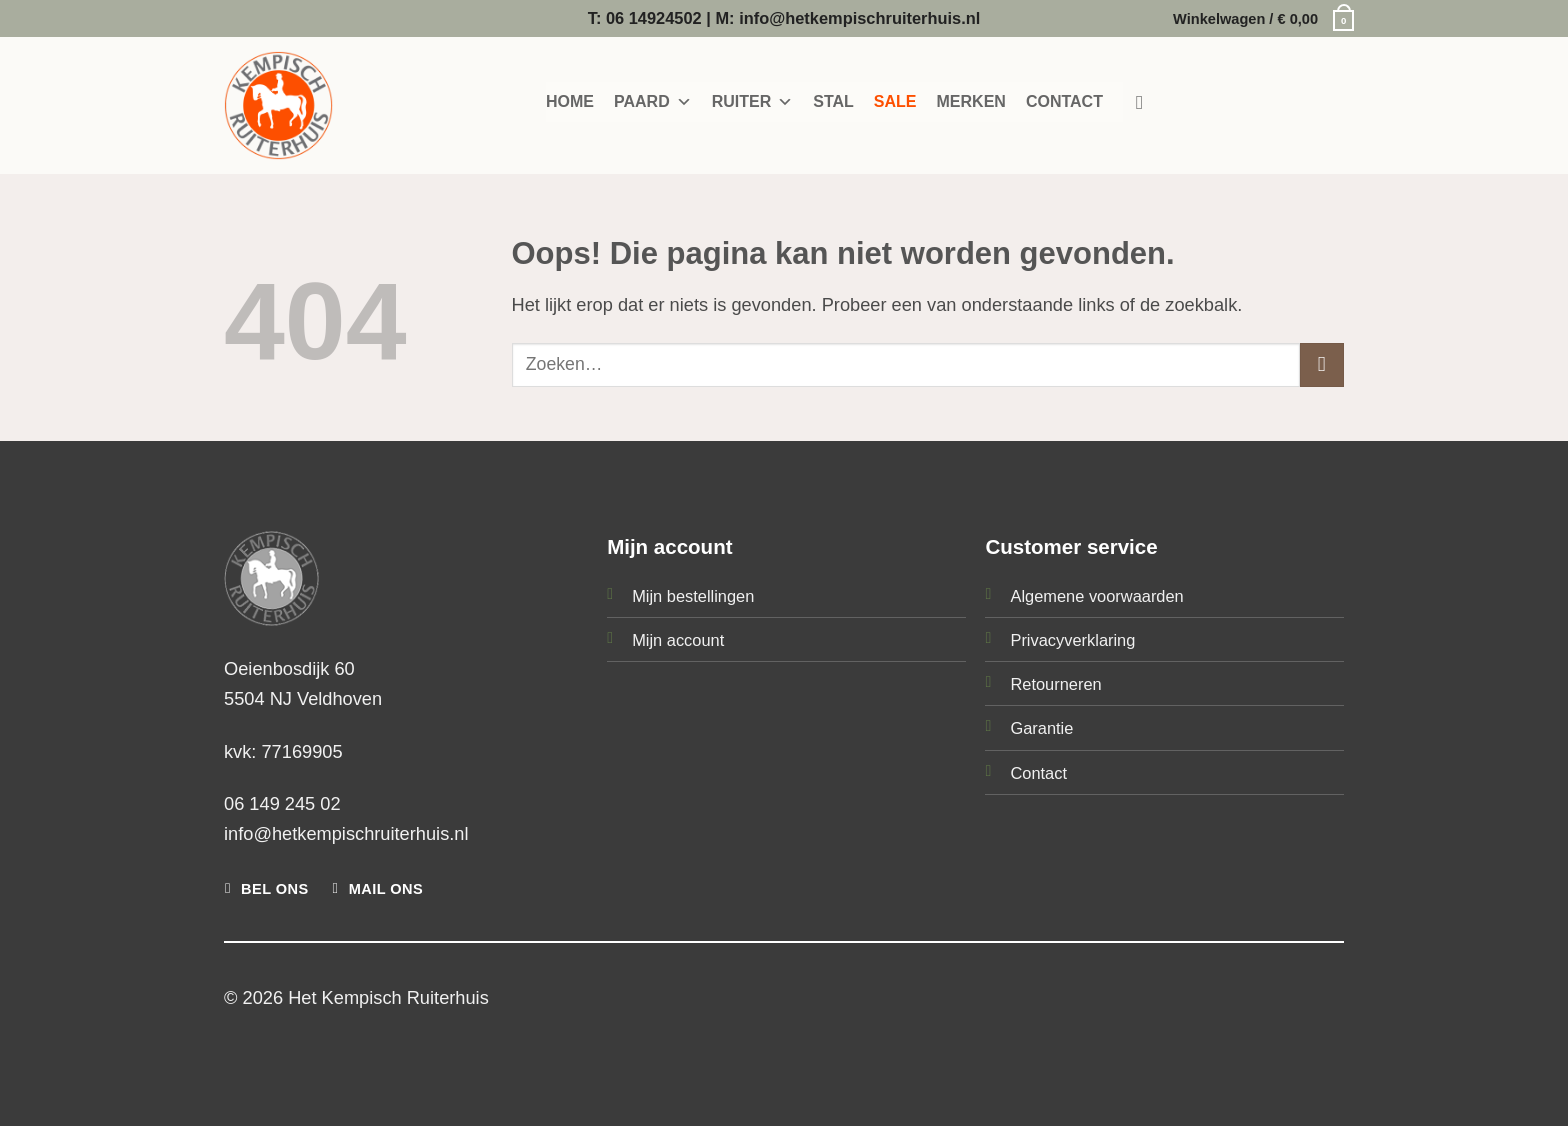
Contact (1038, 773)
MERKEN (971, 101)
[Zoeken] (1146, 103)
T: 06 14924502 (645, 18)
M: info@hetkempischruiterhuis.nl (847, 18)
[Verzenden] (1322, 365)
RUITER (753, 102)
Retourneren (1055, 684)
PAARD (653, 102)
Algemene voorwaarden (1096, 596)
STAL (833, 101)
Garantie (1041, 728)
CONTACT (1064, 101)
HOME (570, 101)
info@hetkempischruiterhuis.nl (346, 833)
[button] (1258, 19)
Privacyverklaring (1072, 640)
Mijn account (678, 640)
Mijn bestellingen (693, 596)
